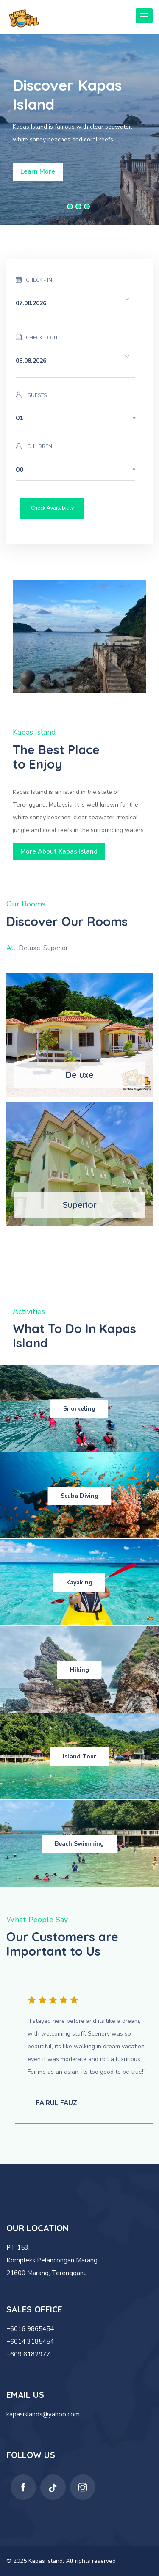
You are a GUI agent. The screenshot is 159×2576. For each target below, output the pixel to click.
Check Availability (52, 507)
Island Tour (79, 1756)
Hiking (79, 1670)
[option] (79, 129)
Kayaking (79, 1583)
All (11, 948)
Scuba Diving (79, 1496)
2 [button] (78, 206)
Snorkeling (79, 1409)
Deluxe (29, 948)
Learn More (37, 171)
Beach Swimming (79, 1844)
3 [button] (87, 206)
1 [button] (70, 206)
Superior (55, 948)
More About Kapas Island (59, 851)
